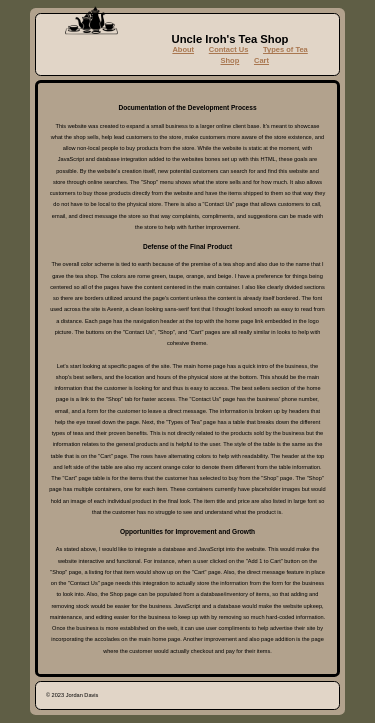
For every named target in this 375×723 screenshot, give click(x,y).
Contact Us (229, 49)
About (183, 49)
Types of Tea (285, 49)
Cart (261, 60)
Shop (230, 60)
